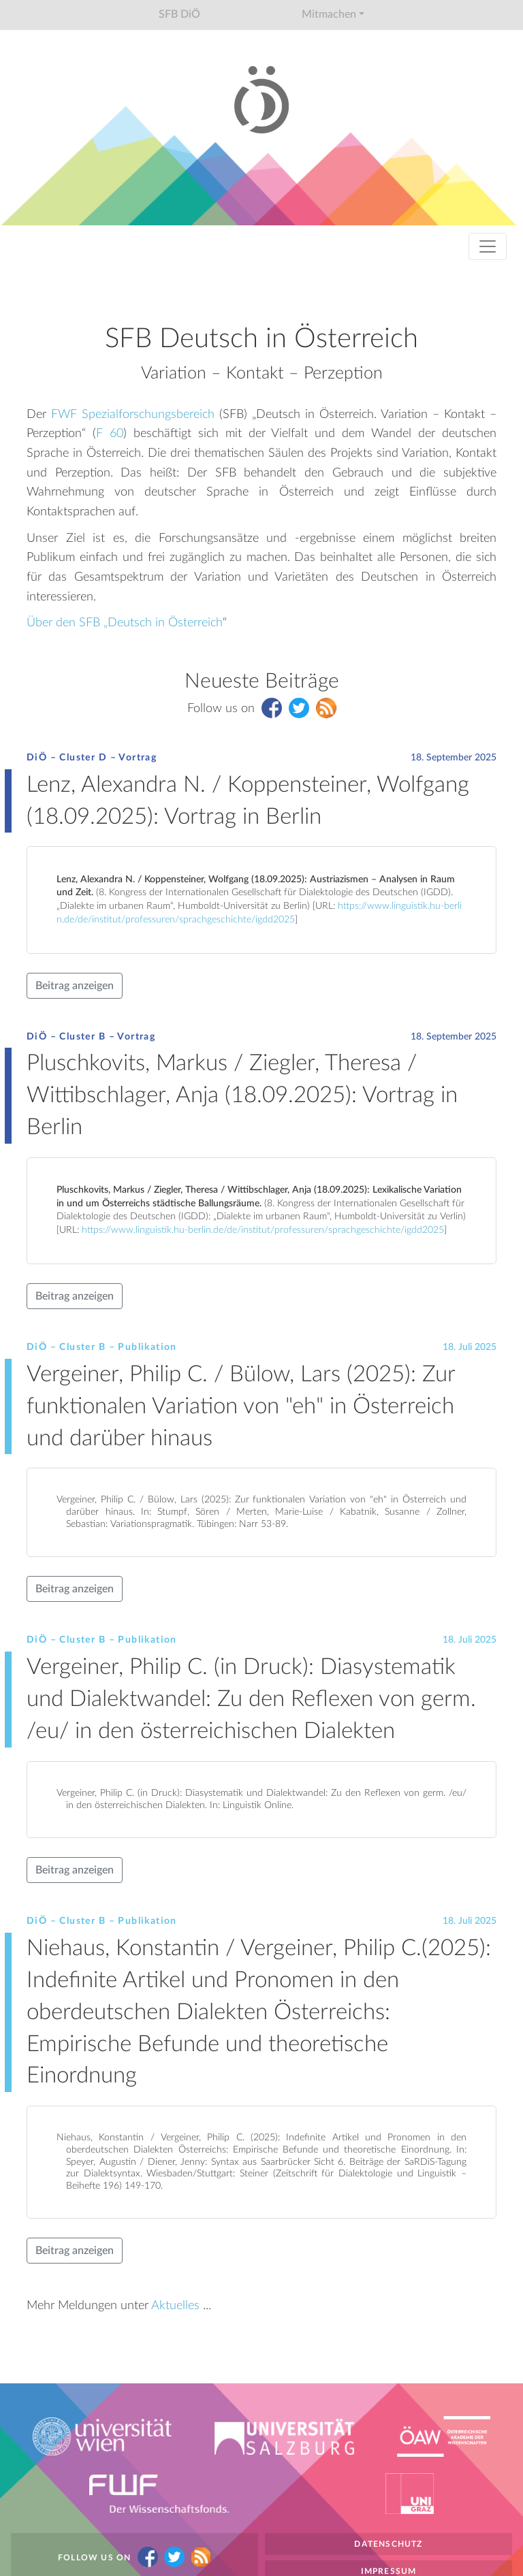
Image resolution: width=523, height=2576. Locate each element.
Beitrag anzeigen (74, 985)
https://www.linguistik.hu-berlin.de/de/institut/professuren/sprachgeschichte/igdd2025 (263, 1230)
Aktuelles (175, 2305)
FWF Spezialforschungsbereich (133, 414)
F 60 (109, 433)
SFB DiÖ (179, 14)
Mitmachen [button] (329, 14)
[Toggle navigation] (488, 246)
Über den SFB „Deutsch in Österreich (125, 622)
